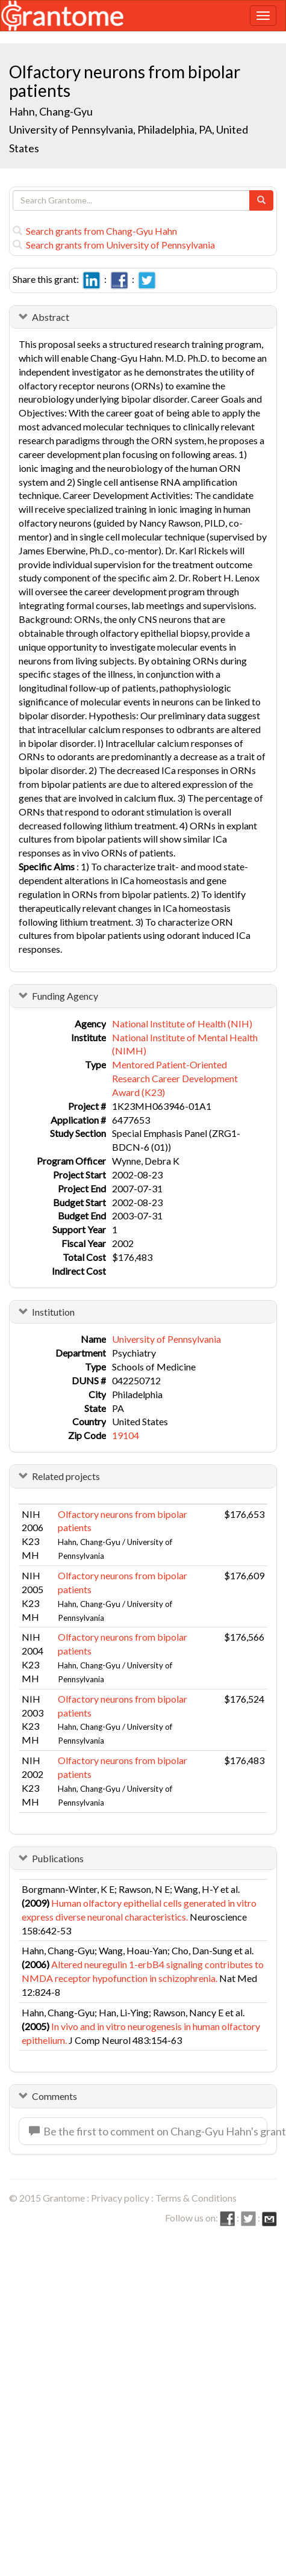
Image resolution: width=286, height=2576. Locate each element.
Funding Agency (65, 996)
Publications (58, 1858)
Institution (53, 1311)
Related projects (66, 1476)
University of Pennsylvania (166, 1339)
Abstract (50, 317)
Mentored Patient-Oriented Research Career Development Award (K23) (175, 1078)
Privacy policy (120, 2197)
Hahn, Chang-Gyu (52, 111)
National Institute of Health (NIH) (182, 1023)
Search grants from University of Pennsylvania (114, 244)
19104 (125, 1435)
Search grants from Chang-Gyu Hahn (95, 231)
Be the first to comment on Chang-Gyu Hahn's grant (148, 2131)
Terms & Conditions (196, 2197)
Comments (54, 2096)
